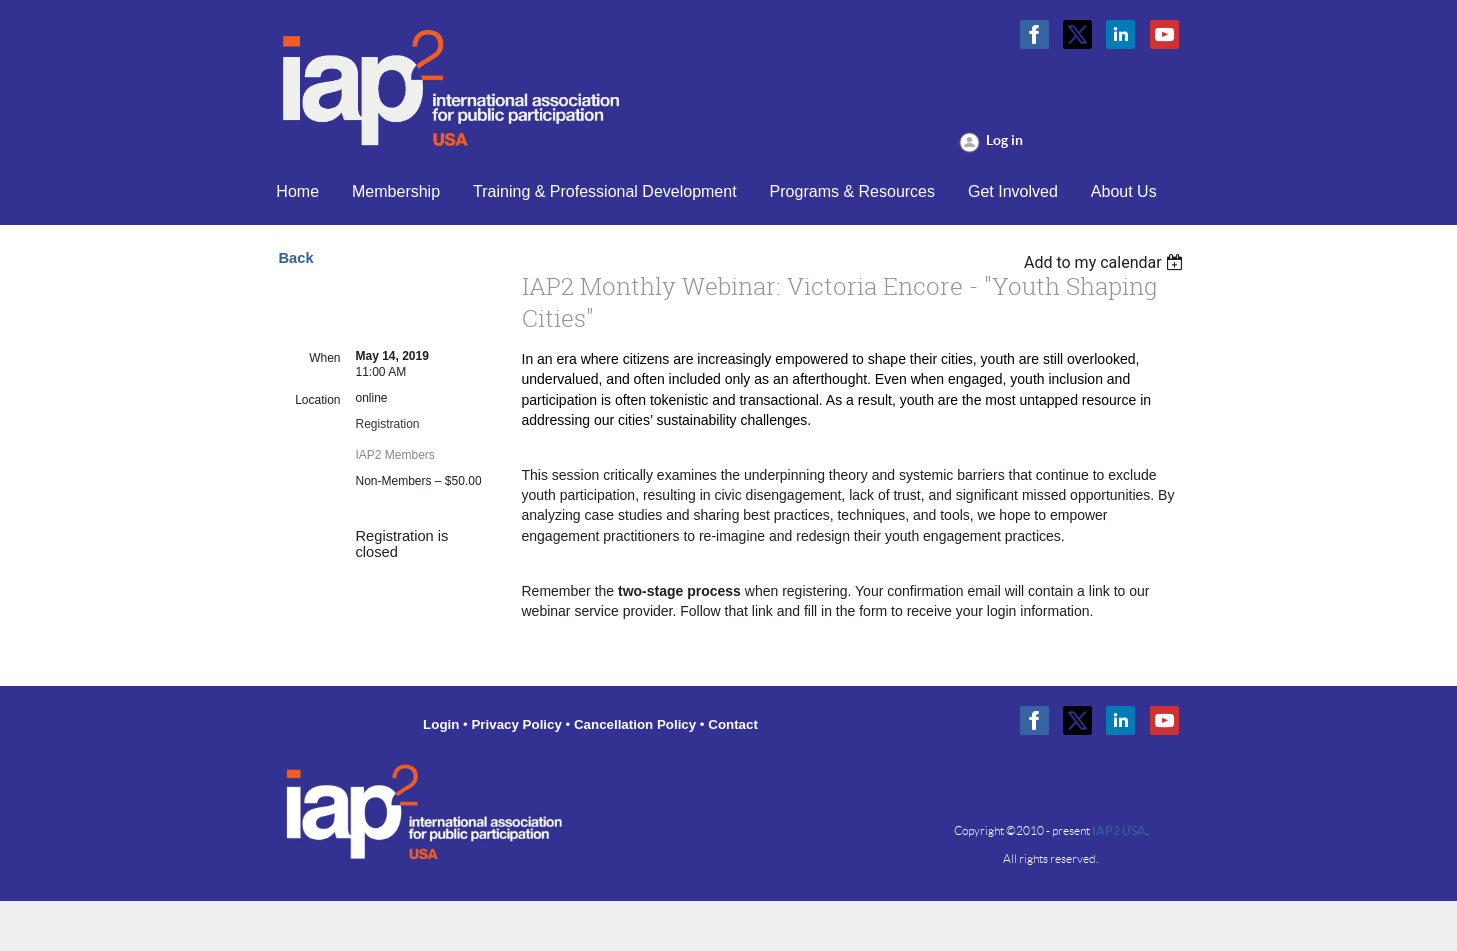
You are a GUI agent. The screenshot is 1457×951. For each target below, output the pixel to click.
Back (296, 258)
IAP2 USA (1119, 830)
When (324, 358)
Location (317, 400)
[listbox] (1106, 262)
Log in (1004, 140)
